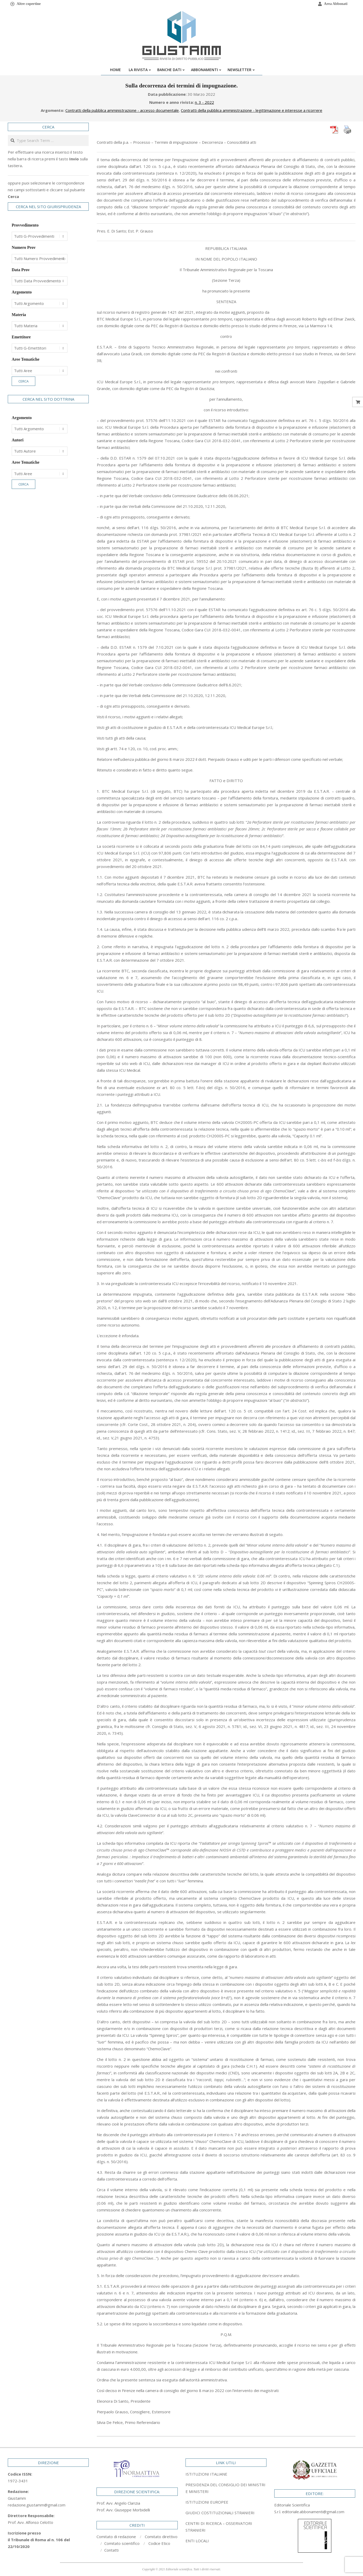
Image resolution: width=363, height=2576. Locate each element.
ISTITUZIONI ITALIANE (206, 2474)
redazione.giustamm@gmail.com (36, 2504)
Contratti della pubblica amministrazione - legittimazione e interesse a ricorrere (251, 110)
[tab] (226, 2488)
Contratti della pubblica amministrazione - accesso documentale (122, 110)
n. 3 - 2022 (204, 102)
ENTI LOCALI (197, 2540)
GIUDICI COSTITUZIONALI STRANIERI (220, 2512)
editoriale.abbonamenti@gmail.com (313, 2511)
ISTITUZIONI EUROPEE (207, 2502)
